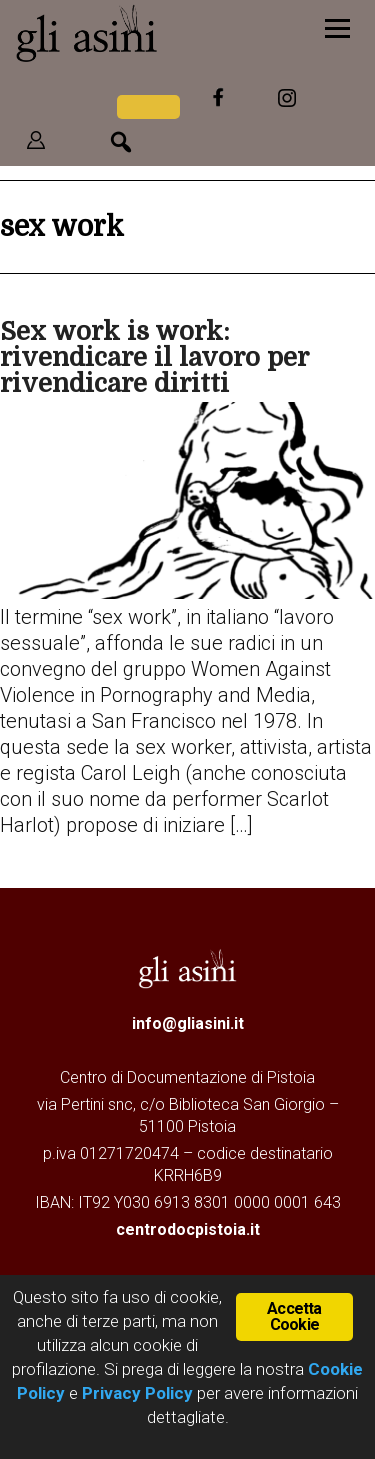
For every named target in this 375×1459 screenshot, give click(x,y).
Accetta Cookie (294, 1316)
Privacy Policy (137, 1393)
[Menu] (337, 27)
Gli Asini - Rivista (145, 33)
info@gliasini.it (188, 1023)
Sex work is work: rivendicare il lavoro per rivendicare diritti (154, 357)
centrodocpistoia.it (188, 1229)
